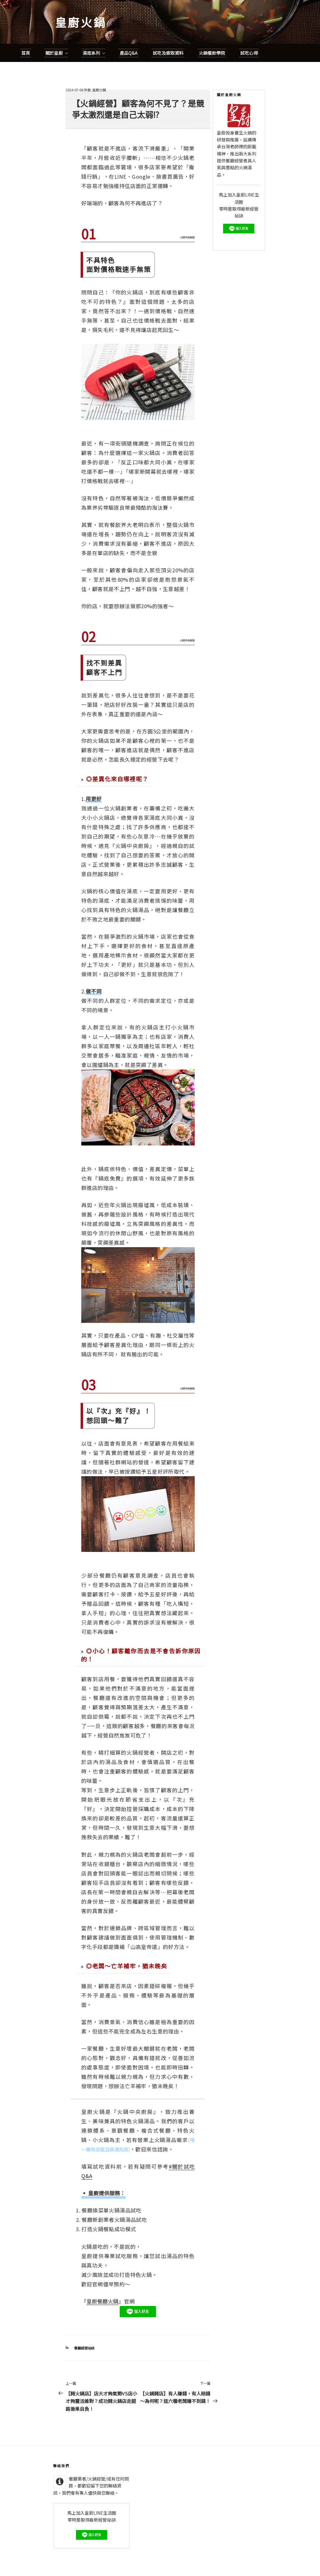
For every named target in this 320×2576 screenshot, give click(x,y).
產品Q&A (129, 35)
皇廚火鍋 (80, 22)
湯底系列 (94, 35)
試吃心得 (249, 35)
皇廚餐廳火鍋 (102, 2283)
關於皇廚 (56, 35)
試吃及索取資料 (168, 35)
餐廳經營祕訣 (84, 2329)
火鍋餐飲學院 (212, 35)
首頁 (25, 35)
